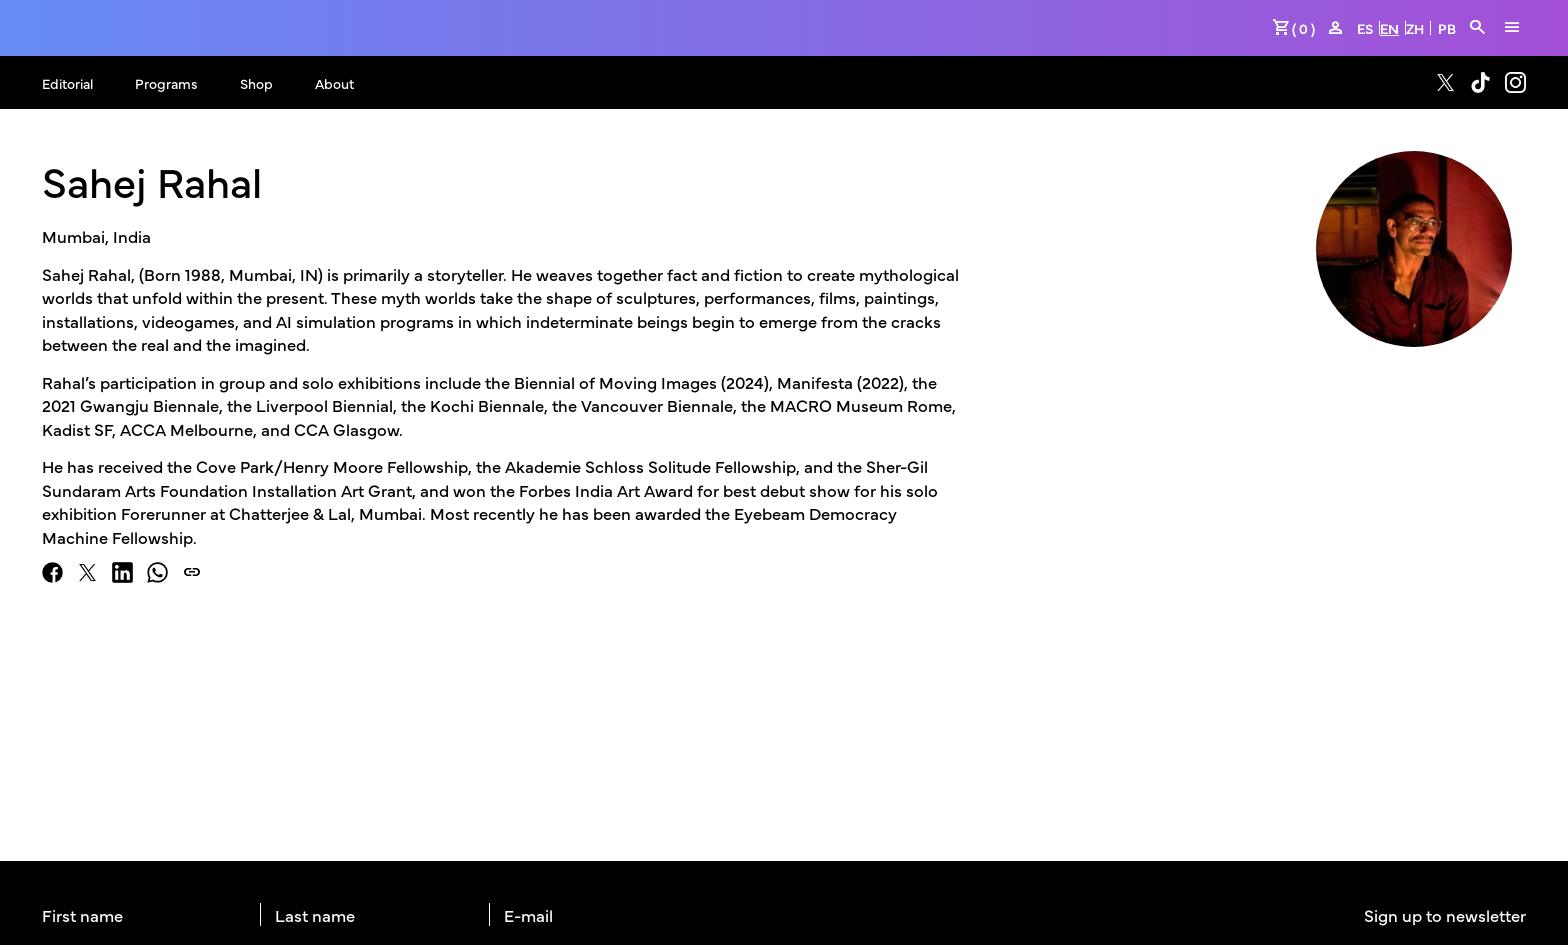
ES (1365, 28)
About (334, 83)
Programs (166, 83)
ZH (1415, 28)
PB (1447, 28)
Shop (256, 83)
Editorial (67, 83)
